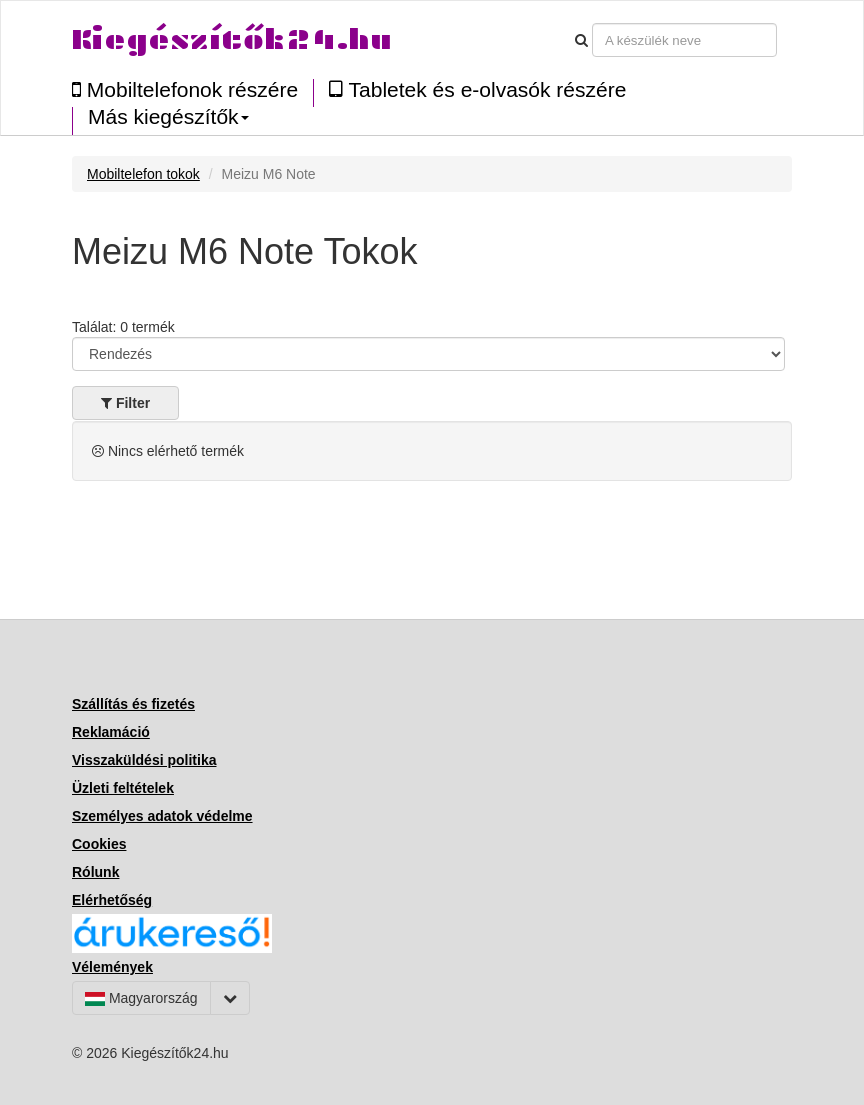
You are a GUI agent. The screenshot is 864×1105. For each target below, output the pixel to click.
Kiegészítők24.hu (232, 39)
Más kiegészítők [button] (168, 117)
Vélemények (112, 967)
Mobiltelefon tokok (143, 174)
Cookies (99, 844)
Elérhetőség (112, 900)
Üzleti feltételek (123, 788)
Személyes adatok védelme (162, 816)
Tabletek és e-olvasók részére (477, 89)
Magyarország (141, 998)
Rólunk (95, 872)
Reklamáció (111, 732)
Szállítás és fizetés (133, 704)
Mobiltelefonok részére (185, 89)
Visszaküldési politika (144, 760)
